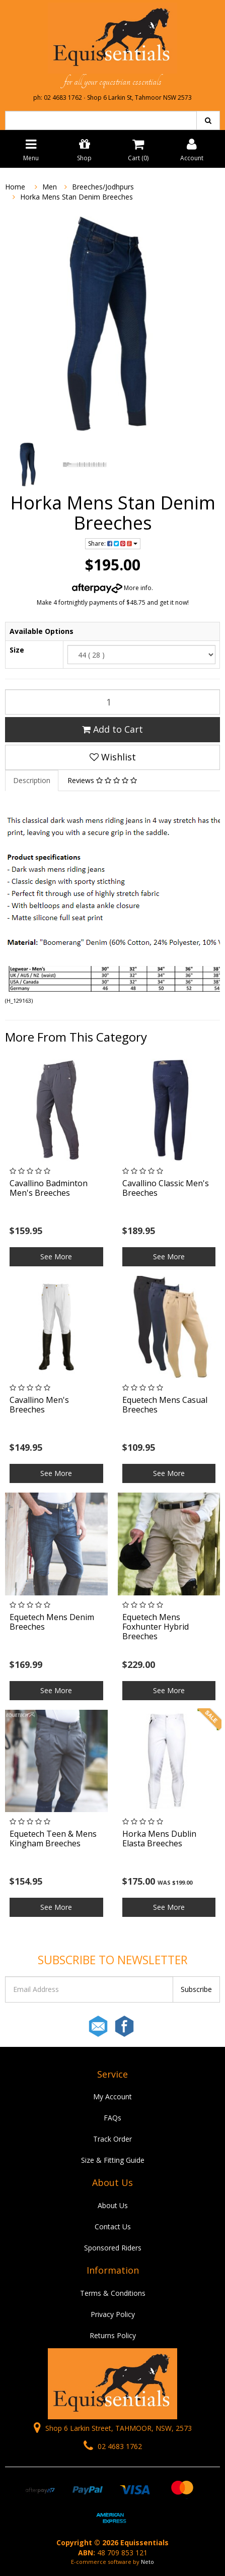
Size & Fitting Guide (112, 2160)
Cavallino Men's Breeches (39, 1404)
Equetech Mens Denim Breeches (52, 1622)
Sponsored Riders (112, 2247)
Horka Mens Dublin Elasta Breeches (159, 1838)
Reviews (102, 780)
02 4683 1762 (113, 2446)
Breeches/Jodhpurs (103, 186)
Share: (112, 543)
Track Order (112, 2139)
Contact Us (113, 2226)
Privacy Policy (113, 2314)
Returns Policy (113, 2335)
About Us (113, 2205)
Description (31, 780)
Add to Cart (112, 729)
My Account (112, 2096)
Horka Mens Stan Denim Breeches (76, 197)
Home (15, 186)
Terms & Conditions (112, 2293)
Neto (147, 2561)
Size (17, 650)
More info (112, 588)
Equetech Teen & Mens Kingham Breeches (53, 1838)
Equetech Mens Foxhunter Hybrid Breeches (155, 1627)
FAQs (112, 2117)
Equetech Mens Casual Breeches (164, 1404)
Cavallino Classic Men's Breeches (165, 1188)
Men (49, 186)
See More (56, 1256)
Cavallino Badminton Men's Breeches (49, 1188)
